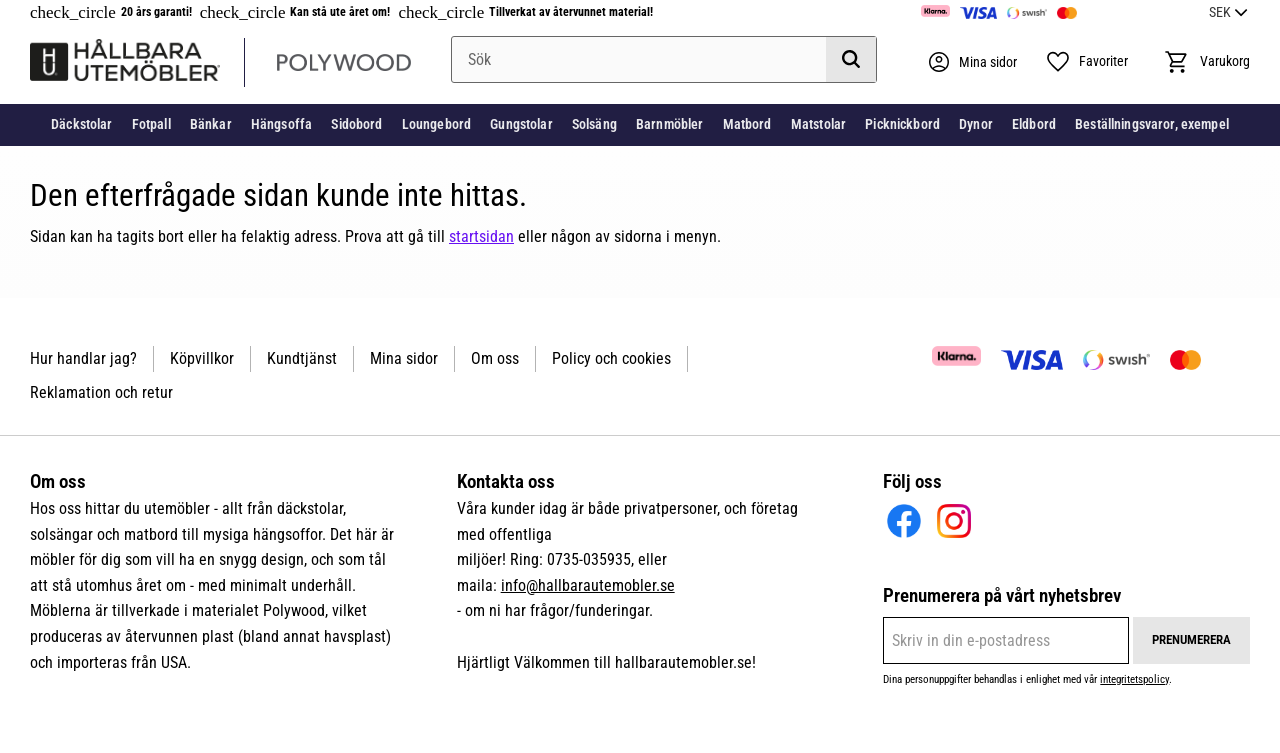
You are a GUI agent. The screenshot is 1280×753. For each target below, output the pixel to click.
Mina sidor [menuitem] (404, 358)
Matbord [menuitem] (747, 124)
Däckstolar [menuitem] (81, 124)
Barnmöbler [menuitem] (669, 124)
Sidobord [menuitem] (356, 124)
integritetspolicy (1134, 679)
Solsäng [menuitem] (594, 124)
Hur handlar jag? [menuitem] (83, 358)
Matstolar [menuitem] (818, 124)
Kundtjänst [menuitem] (302, 358)
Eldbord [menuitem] (1034, 124)
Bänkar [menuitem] (211, 124)
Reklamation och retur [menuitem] (101, 392)
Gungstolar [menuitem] (521, 124)
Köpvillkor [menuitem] (202, 358)
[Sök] (851, 60)
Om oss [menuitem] (495, 358)
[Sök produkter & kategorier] (664, 60)
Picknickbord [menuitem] (902, 124)
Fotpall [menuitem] (151, 124)
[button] (1086, 62)
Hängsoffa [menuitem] (281, 124)
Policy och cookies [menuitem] (611, 358)
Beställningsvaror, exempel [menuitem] (1152, 124)
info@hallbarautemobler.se (588, 585)
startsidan (481, 236)
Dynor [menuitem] (976, 124)
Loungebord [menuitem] (436, 124)
